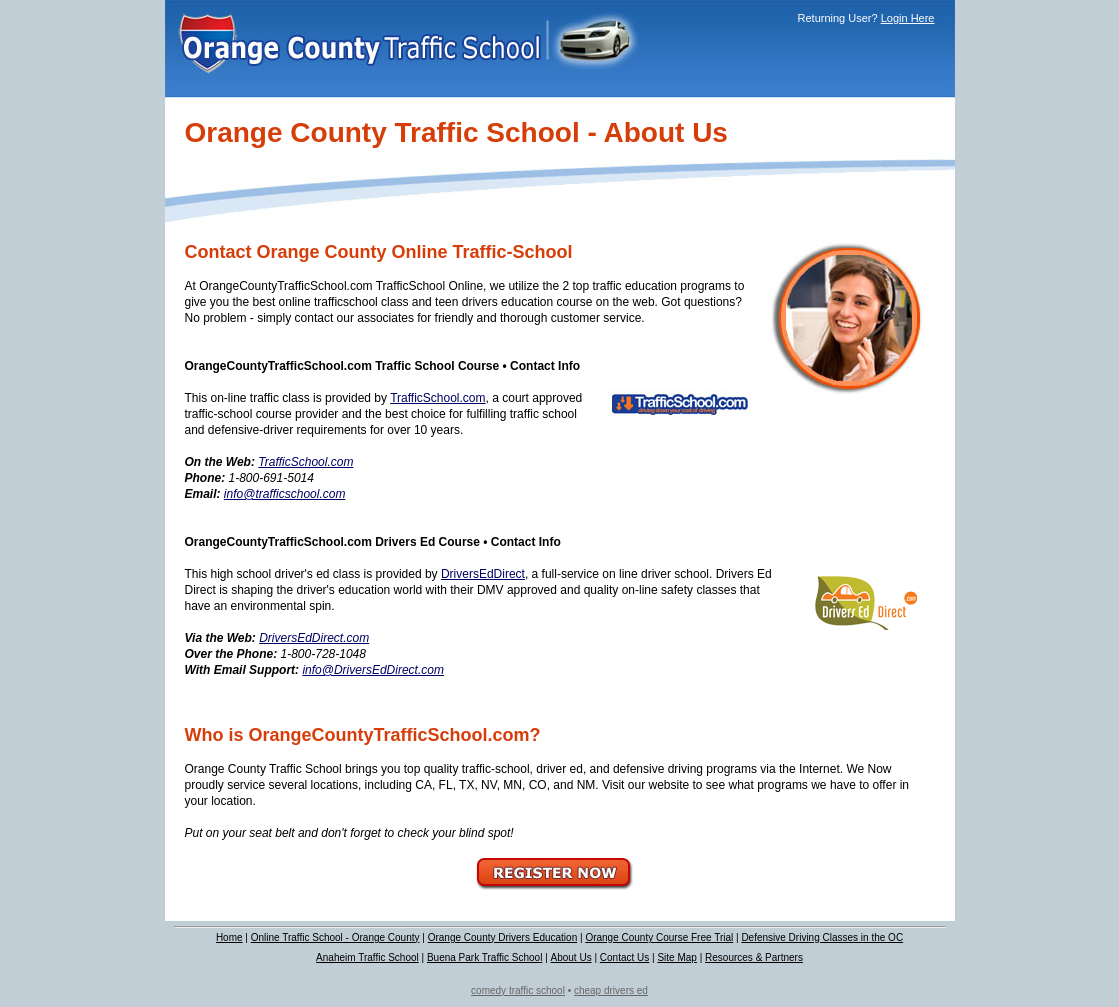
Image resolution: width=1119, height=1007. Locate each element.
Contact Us (624, 957)
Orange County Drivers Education (503, 937)
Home (229, 937)
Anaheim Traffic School (367, 957)
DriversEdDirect (483, 574)
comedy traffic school (518, 990)
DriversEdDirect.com (314, 638)
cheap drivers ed (611, 990)
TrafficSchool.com (437, 398)
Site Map (676, 957)
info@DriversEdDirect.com (373, 670)
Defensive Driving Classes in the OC (822, 937)
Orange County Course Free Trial (659, 937)
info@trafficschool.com (285, 494)
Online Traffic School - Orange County (335, 937)
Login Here (908, 18)
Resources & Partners (754, 957)
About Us (571, 957)
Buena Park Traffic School (484, 957)
